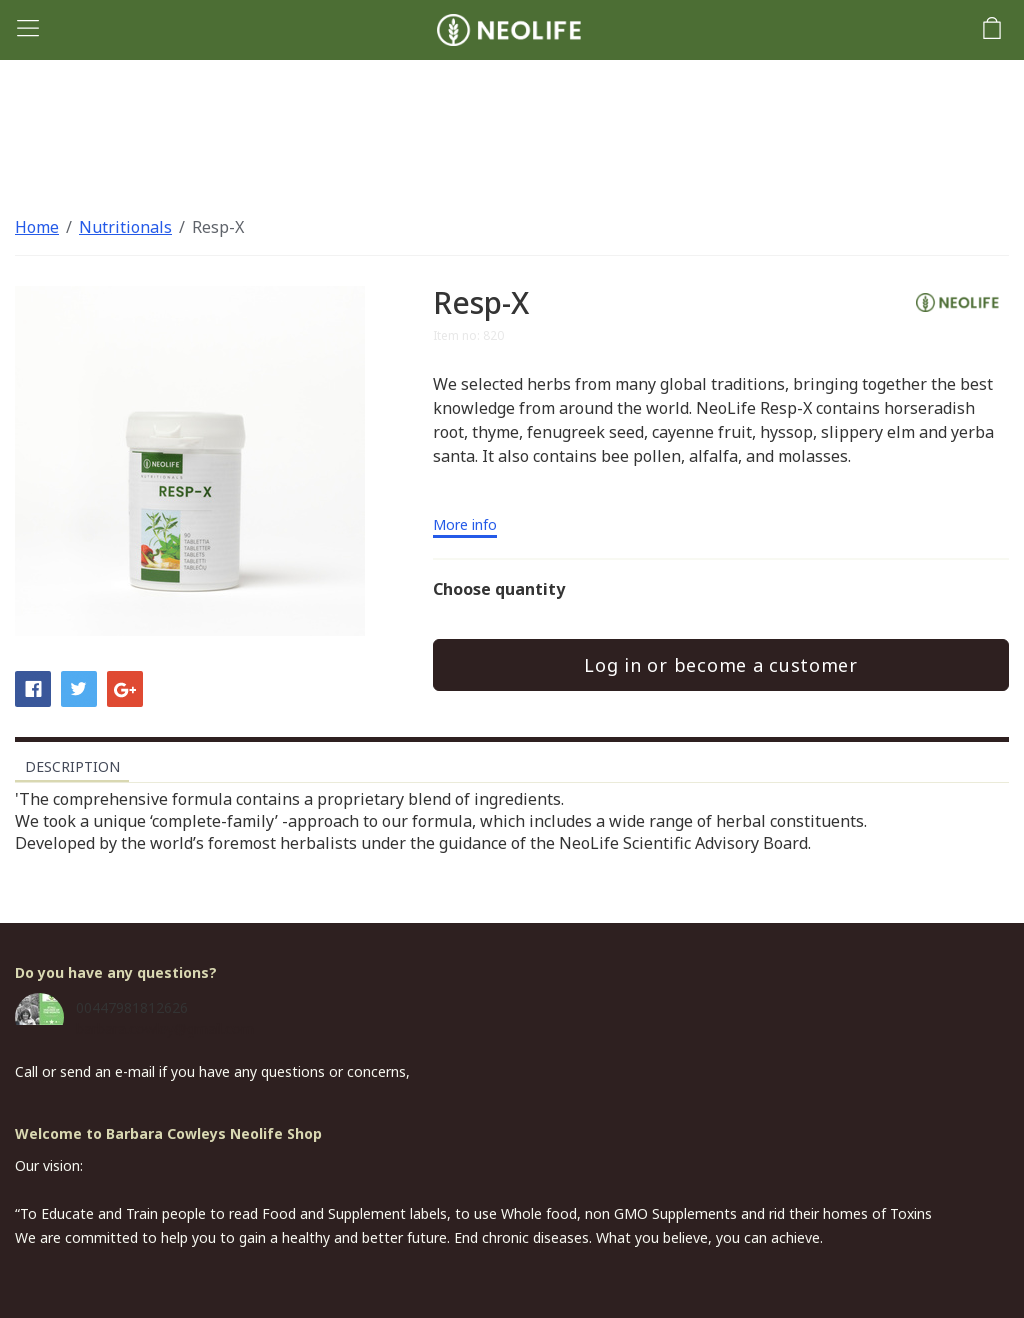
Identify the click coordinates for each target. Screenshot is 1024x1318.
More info (465, 526)
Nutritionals (125, 227)
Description (72, 766)
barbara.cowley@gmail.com (165, 1028)
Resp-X (218, 227)
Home (37, 227)
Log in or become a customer (720, 665)
